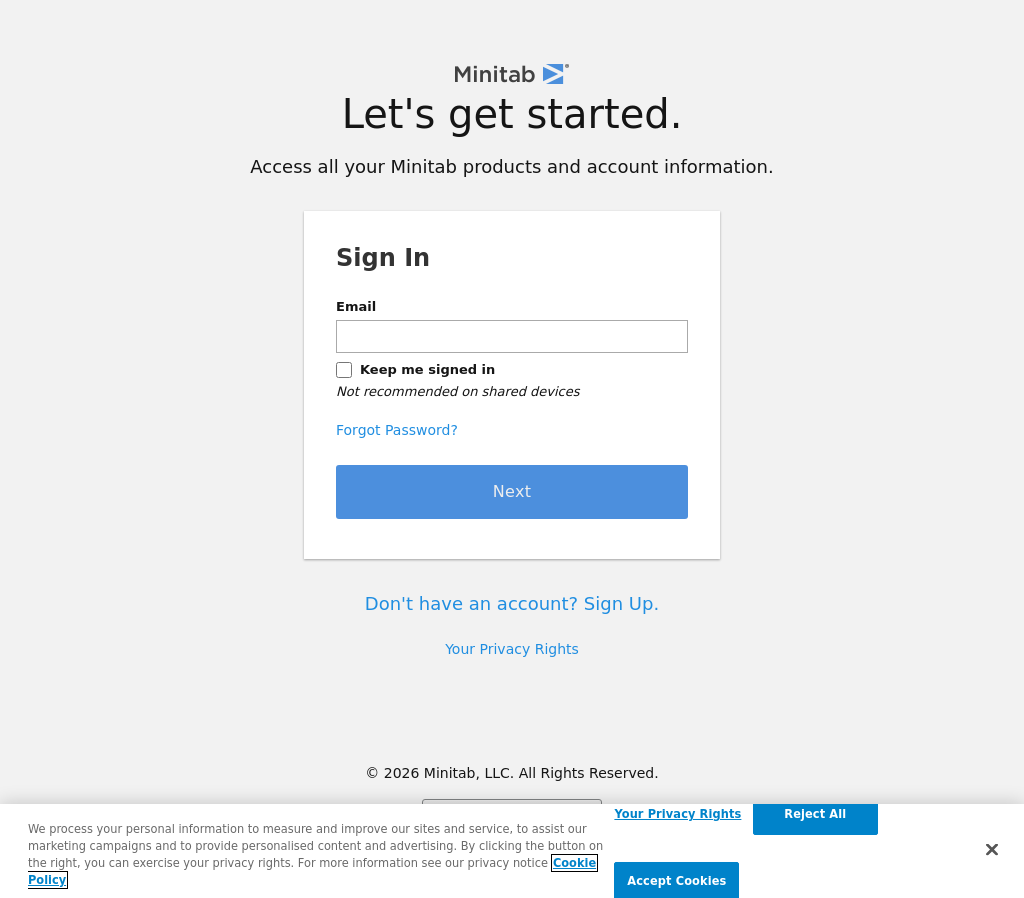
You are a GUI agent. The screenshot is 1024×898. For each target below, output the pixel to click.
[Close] (992, 849)
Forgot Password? (397, 430)
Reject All (815, 814)
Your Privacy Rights (512, 649)
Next (512, 491)
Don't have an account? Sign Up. (512, 603)
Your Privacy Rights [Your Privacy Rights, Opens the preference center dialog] (677, 814)
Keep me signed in (427, 369)
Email (356, 306)
